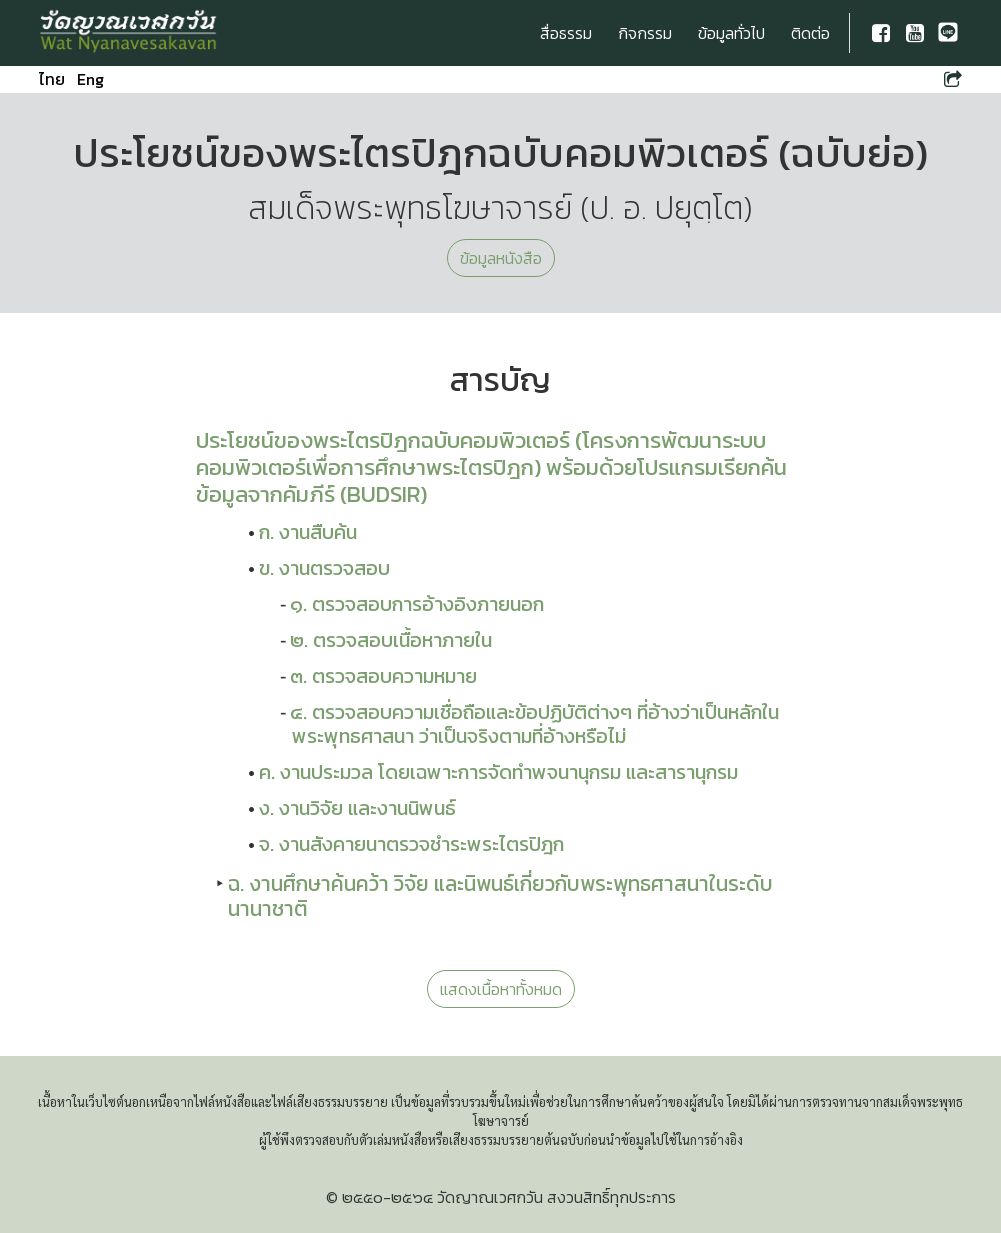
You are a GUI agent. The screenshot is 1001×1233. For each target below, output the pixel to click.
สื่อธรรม (566, 33)
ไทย (52, 79)
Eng (90, 79)
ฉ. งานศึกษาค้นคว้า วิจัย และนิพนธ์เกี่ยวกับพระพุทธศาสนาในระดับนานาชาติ (500, 896)
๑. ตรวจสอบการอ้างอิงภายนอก (417, 604)
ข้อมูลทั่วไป (731, 33)
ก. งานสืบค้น (308, 532)
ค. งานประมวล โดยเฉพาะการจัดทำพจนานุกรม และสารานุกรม (498, 772)
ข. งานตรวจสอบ (324, 568)
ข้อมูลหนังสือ (501, 258)
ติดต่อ (810, 33)
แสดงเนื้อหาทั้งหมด (501, 989)
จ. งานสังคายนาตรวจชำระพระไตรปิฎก (411, 844)
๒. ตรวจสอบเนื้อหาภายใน (391, 640)
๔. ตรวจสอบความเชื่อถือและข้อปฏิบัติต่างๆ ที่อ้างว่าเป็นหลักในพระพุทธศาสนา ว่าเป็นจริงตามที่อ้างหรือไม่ (534, 724)
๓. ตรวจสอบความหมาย (383, 676)
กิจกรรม (645, 33)
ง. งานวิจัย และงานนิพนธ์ (357, 808)
